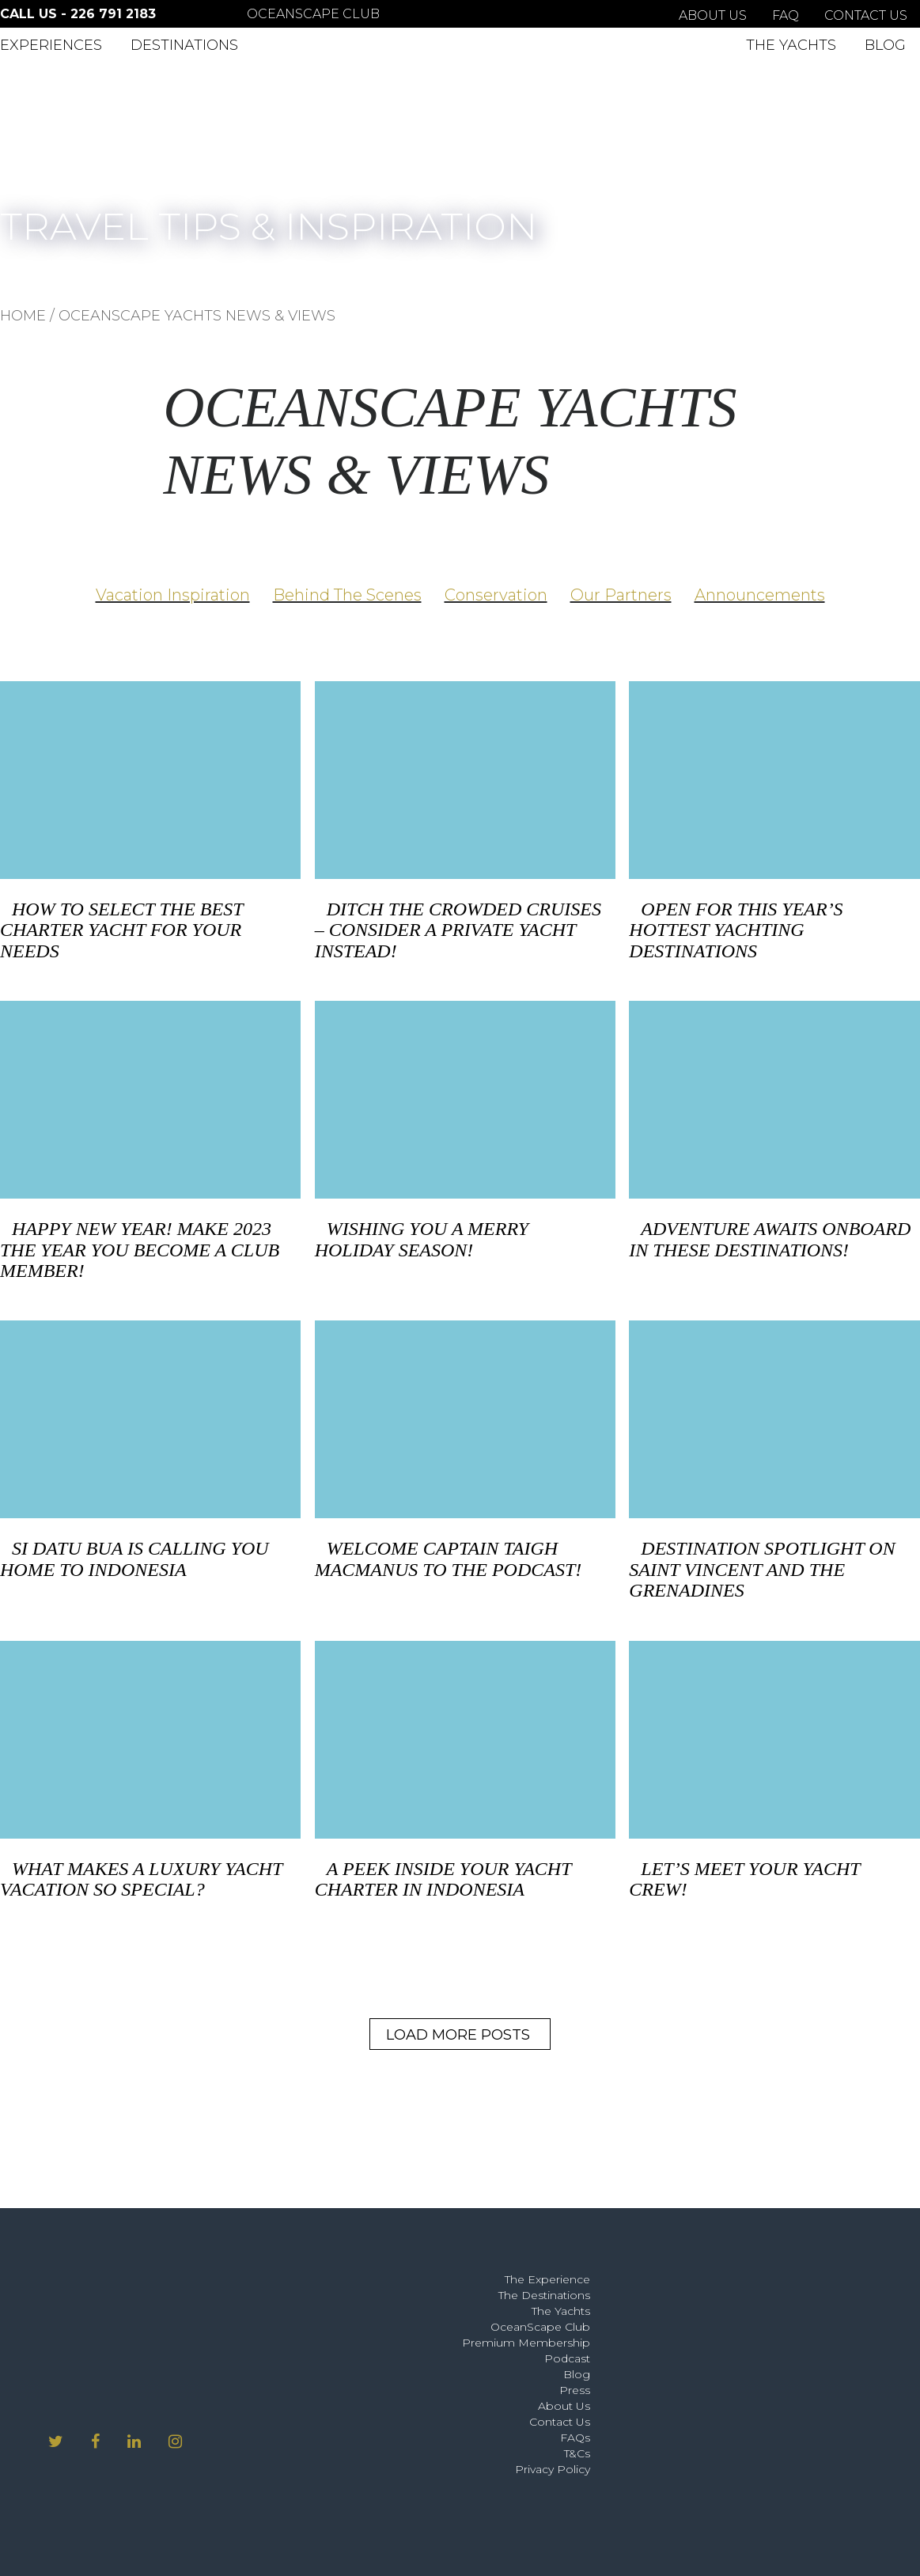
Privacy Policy (552, 2469)
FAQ (785, 15)
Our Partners (621, 594)
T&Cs (577, 2453)
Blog (885, 45)
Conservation (496, 594)
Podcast (567, 2358)
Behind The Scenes (347, 594)
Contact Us (865, 15)
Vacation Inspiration (173, 594)
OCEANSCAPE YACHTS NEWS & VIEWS (197, 315)
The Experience (547, 2279)
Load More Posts (458, 2035)
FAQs (575, 2437)
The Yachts (791, 45)
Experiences (51, 45)
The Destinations (544, 2295)
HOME (23, 315)
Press (574, 2390)
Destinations (184, 45)
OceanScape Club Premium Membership (526, 2335)
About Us (713, 15)
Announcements (760, 594)
